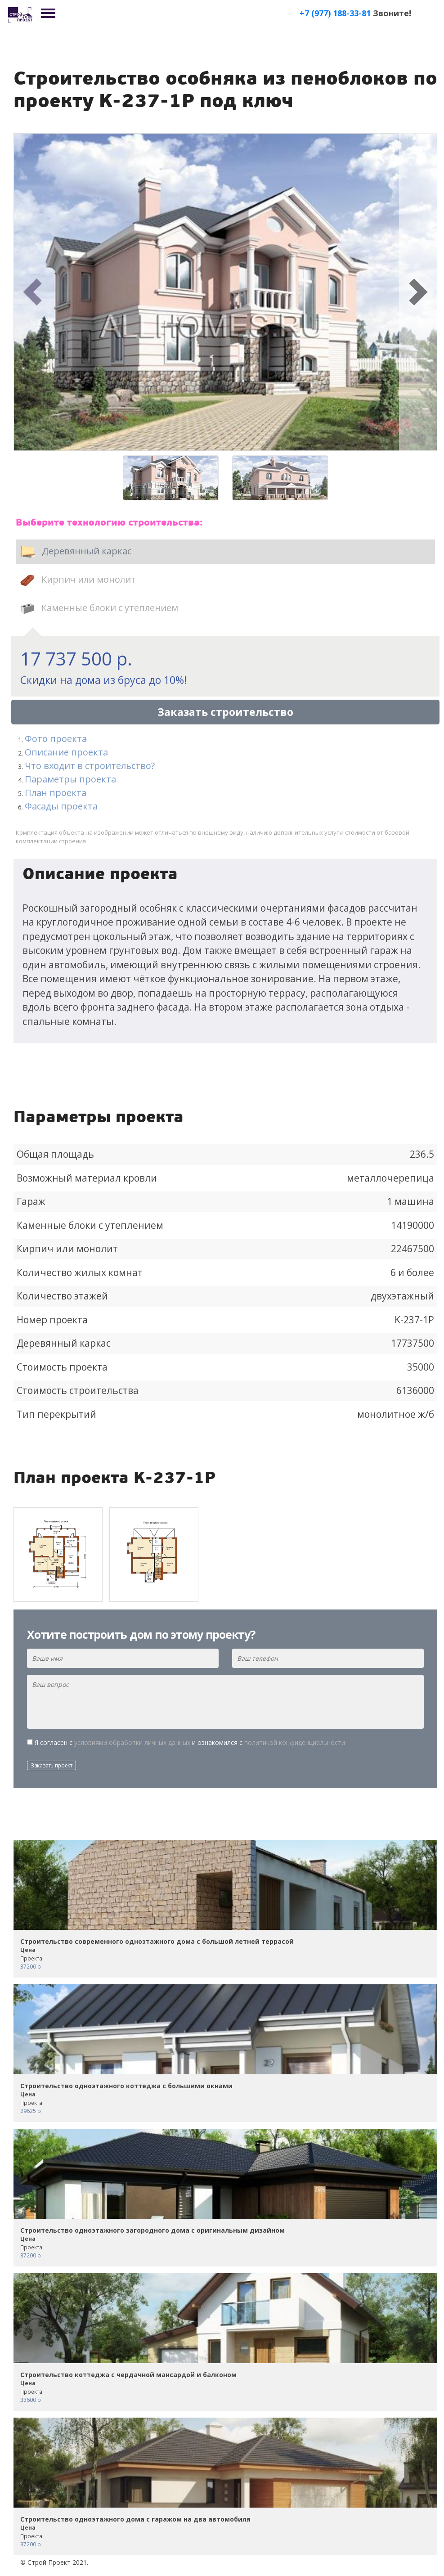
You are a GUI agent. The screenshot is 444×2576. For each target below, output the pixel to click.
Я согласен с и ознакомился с (190, 1742)
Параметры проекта (70, 779)
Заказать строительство (225, 712)
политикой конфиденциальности (294, 1742)
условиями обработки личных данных (132, 1742)
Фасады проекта (61, 806)
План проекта (55, 793)
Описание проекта (66, 752)
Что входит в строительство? (90, 766)
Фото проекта (56, 739)
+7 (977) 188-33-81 (335, 13)
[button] (32, 292)
